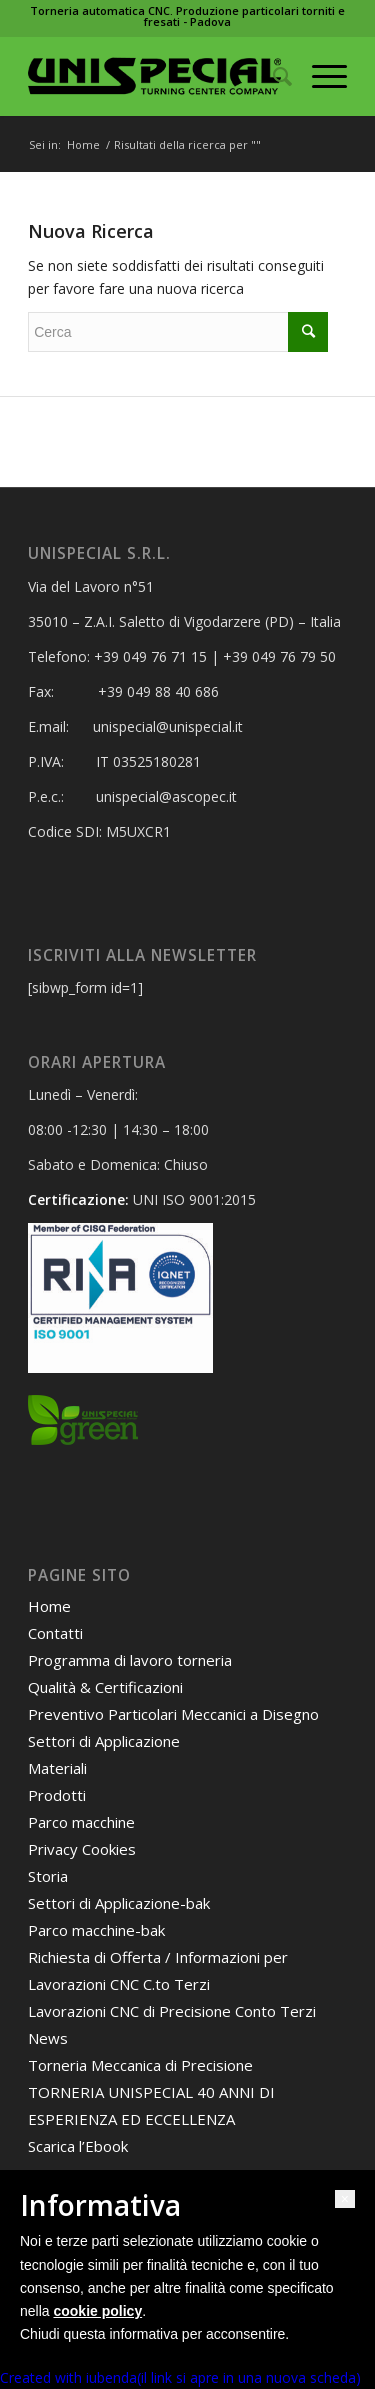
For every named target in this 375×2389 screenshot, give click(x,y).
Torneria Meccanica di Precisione (140, 2065)
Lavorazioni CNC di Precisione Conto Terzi (172, 2011)
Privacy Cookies (82, 1849)
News (48, 2038)
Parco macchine (81, 1822)
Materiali (57, 1768)
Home (83, 144)
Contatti (55, 1633)
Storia (48, 1876)
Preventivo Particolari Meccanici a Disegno (173, 1714)
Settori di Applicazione (104, 1741)
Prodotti (57, 1795)
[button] (345, 2199)
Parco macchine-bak (96, 1930)
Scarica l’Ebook (78, 2146)
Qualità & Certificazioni (105, 1687)
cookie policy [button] (97, 2311)
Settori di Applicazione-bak (119, 1903)
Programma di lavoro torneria (130, 1660)
